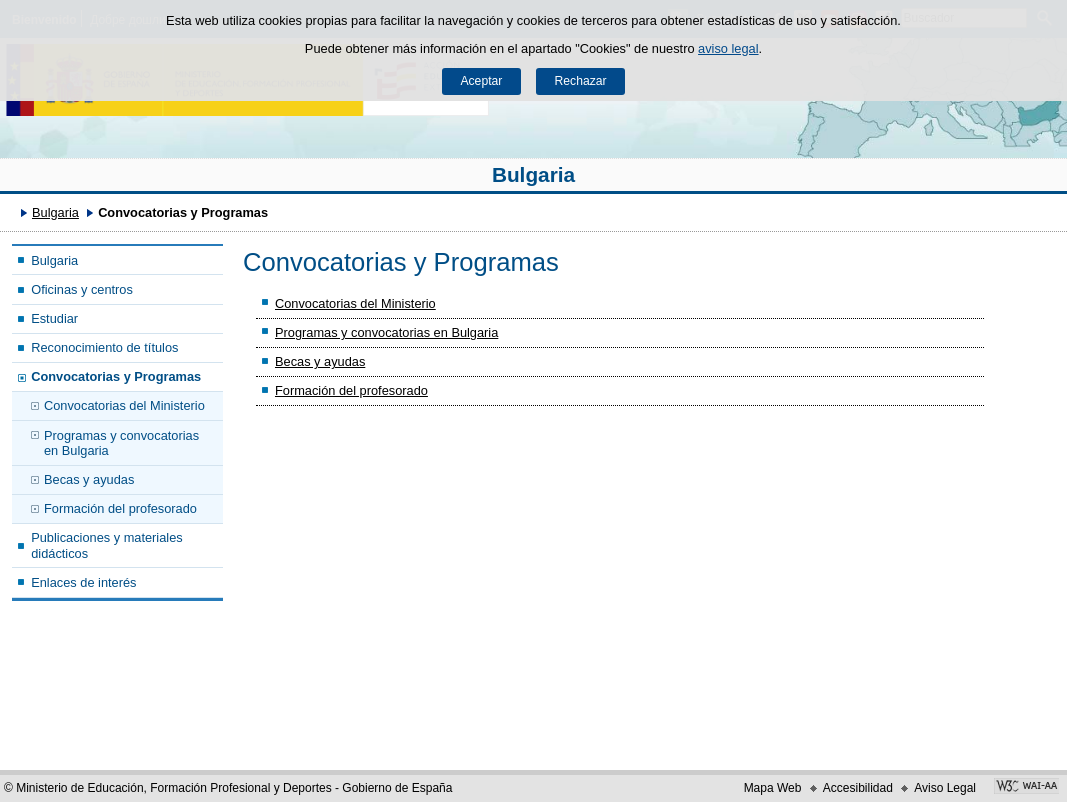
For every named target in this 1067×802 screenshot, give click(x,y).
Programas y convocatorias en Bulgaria (121, 443)
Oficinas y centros (82, 289)
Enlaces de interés (83, 582)
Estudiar (54, 318)
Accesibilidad (858, 788)
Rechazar (581, 81)
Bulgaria (533, 174)
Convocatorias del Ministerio (124, 405)
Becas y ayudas (89, 479)
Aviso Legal (945, 788)
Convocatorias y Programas (116, 376)
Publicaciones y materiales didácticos (107, 545)
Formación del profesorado (120, 508)
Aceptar (481, 81)
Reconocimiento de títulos (104, 347)
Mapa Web (773, 788)
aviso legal (728, 48)
